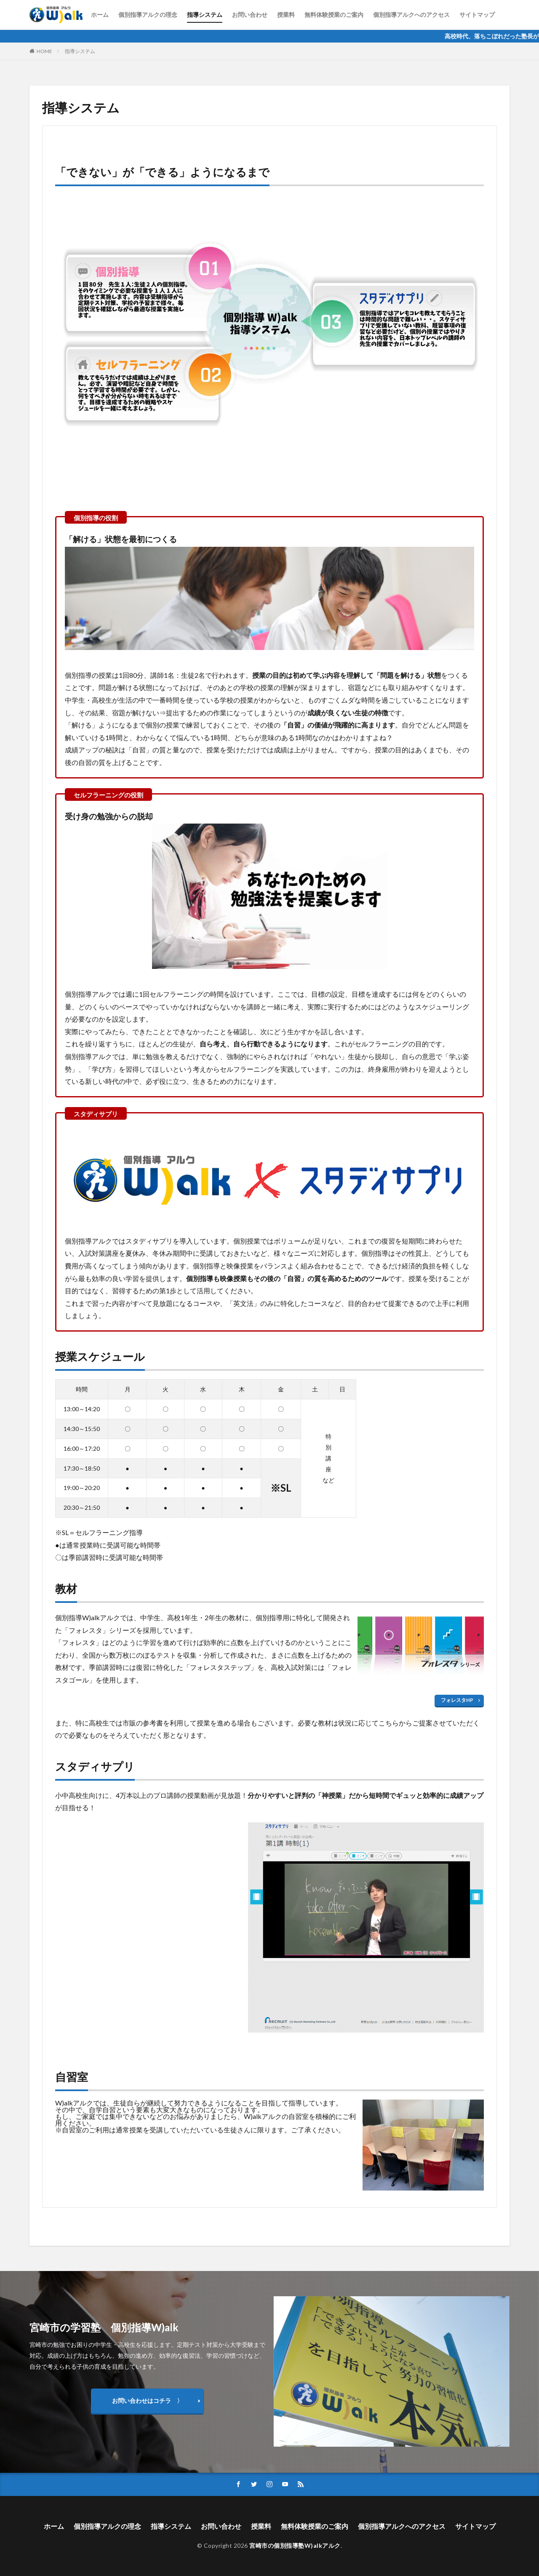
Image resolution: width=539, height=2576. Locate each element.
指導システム (204, 14)
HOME (44, 51)
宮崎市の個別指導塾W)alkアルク (295, 2545)
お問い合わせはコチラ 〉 (147, 2400)
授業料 (286, 14)
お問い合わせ (249, 14)
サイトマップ (477, 14)
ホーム (100, 14)
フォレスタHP (457, 1700)
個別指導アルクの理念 (147, 14)
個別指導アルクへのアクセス (411, 14)
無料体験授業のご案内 (333, 14)
